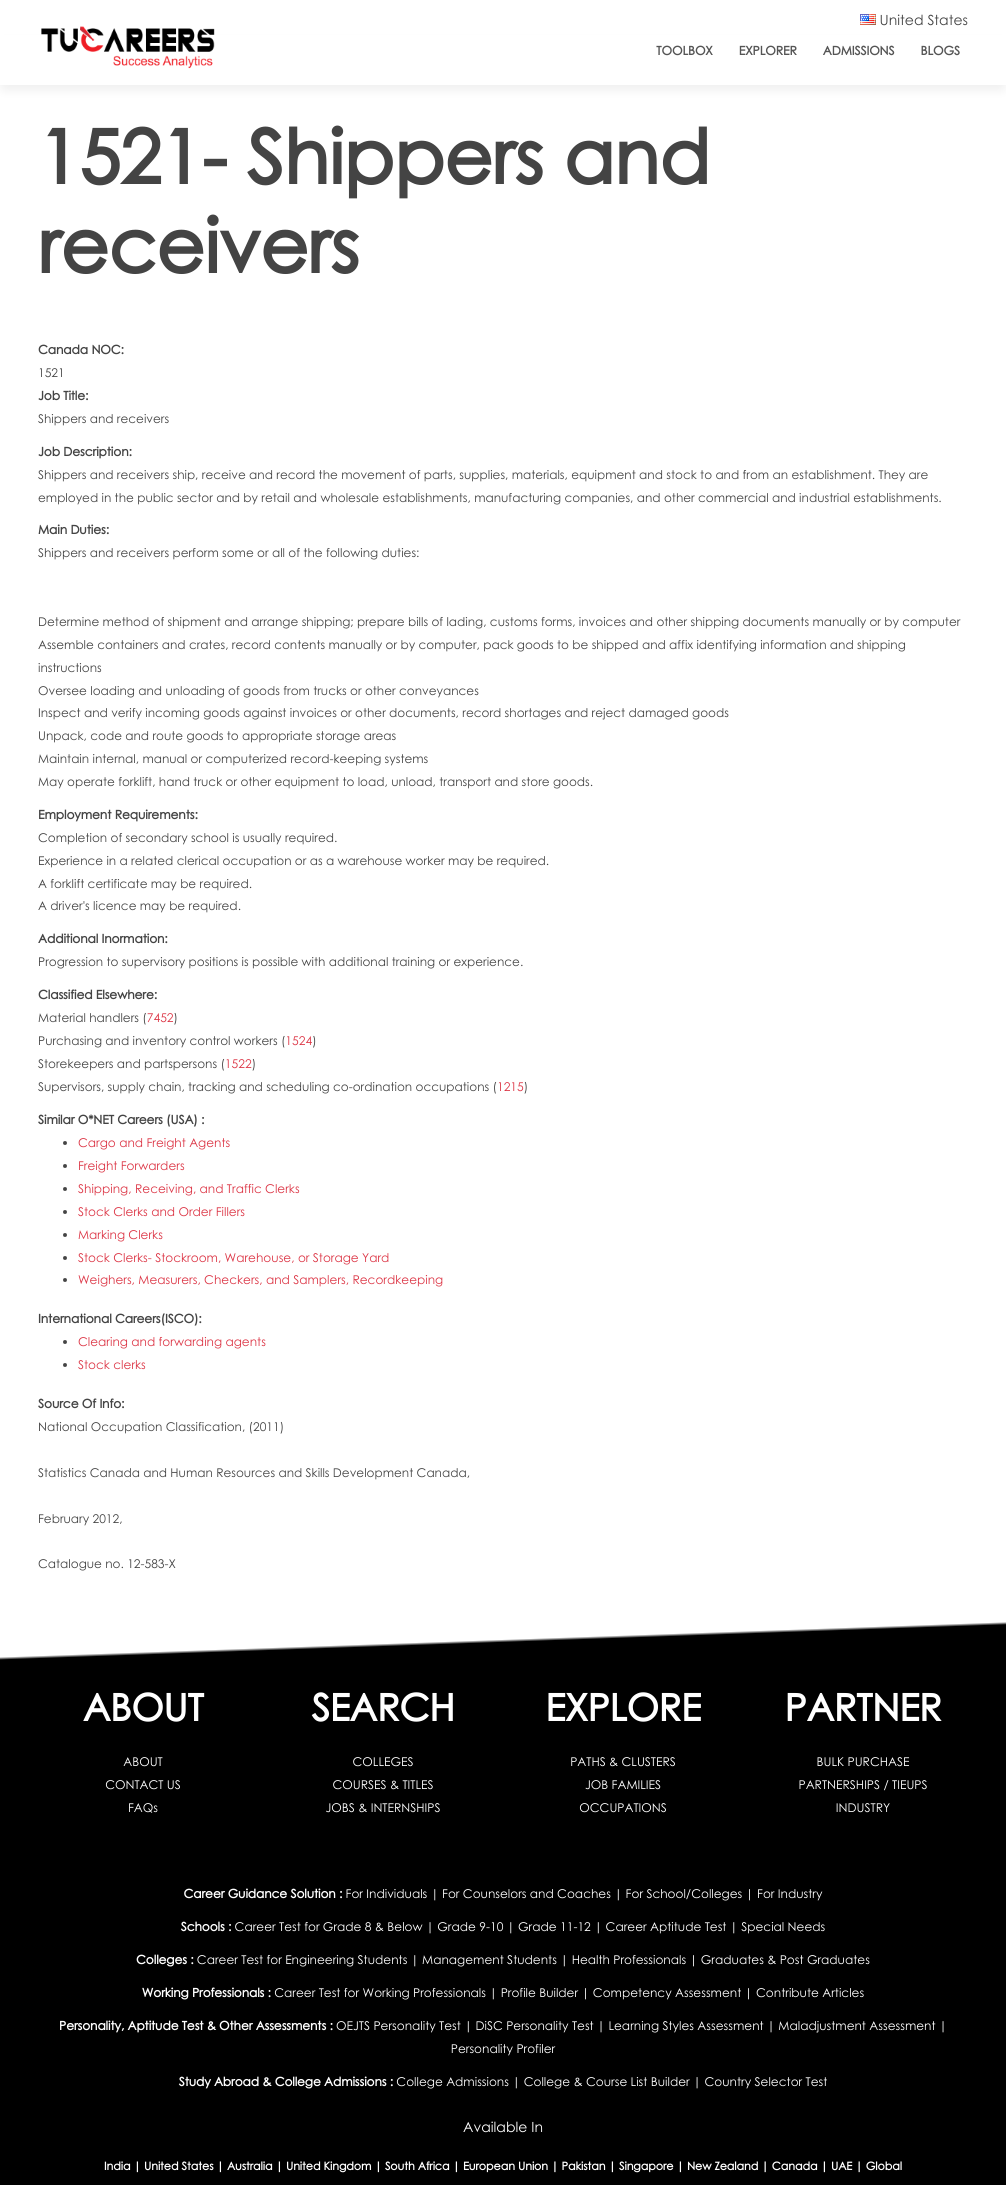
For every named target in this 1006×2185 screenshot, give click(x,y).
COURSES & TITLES (383, 1782)
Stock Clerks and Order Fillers (161, 1210)
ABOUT (142, 1759)
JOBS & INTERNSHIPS (383, 1805)
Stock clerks (112, 1363)
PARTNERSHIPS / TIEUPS (863, 1782)
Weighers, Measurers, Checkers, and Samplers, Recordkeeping (260, 1279)
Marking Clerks (120, 1233)
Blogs (940, 50)
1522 (238, 1063)
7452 (160, 1017)
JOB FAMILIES (623, 1782)
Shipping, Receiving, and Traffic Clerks (188, 1187)
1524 (298, 1040)
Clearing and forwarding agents (171, 1340)
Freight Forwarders (131, 1164)
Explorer (768, 50)
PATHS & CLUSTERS (622, 1759)
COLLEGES (383, 1759)
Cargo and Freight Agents (154, 1141)
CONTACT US (142, 1782)
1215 (510, 1086)
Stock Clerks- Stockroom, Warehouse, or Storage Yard (233, 1256)
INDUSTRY (863, 1805)
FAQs (143, 1805)
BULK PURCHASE (863, 1759)
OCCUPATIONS (622, 1805)
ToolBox (684, 50)
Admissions (859, 50)
